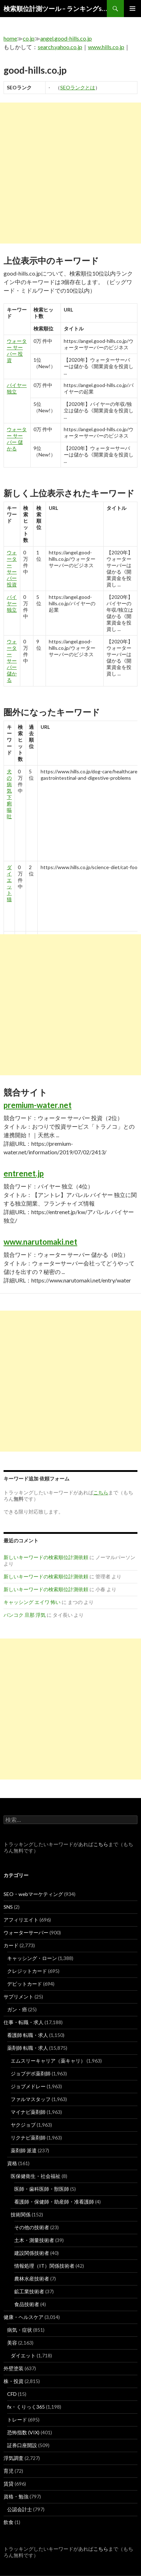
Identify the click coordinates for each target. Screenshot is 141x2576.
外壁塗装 (14, 2368)
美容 (12, 2343)
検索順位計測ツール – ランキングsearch (55, 8)
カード (11, 1945)
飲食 (9, 2522)
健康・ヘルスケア (23, 2317)
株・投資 (14, 2381)
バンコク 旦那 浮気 (25, 1615)
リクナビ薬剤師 (28, 2138)
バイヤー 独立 (12, 603)
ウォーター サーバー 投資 (17, 350)
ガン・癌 (17, 2009)
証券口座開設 (22, 2445)
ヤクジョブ (23, 2125)
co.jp (29, 38)
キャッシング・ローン (32, 1958)
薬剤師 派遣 (24, 2150)
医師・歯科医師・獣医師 (41, 2189)
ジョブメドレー (28, 2086)
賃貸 (9, 2484)
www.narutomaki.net (40, 1242)
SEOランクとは (77, 87)
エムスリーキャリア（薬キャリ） (48, 2061)
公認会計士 (19, 2509)
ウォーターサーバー (26, 1932)
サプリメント (18, 1997)
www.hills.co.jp (106, 46)
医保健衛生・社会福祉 (36, 2176)
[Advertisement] (70, 173)
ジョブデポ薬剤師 (31, 2073)
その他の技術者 (31, 2227)
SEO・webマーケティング (33, 1894)
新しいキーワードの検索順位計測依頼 (46, 1557)
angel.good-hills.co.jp (66, 38)
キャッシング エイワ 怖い (32, 1602)
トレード (17, 2419)
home (10, 38)
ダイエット (23, 2355)
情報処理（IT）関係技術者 (44, 2266)
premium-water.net (38, 1105)
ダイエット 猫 (9, 883)
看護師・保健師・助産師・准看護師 (54, 2202)
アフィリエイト (21, 1920)
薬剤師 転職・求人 (27, 2048)
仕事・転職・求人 (23, 2022)
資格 (12, 2163)
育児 (9, 2471)
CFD (12, 2394)
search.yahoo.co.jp (60, 46)
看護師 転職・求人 (27, 2035)
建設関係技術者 (31, 2253)
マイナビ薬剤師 (28, 2112)
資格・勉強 (16, 2496)
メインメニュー (132, 8)
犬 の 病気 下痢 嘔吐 (9, 793)
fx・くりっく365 (26, 2407)
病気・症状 (19, 2330)
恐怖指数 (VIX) (23, 2432)
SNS (8, 1907)
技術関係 (21, 2214)
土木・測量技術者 (34, 2240)
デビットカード (24, 1984)
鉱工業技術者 (29, 2291)
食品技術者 (26, 2304)
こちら (100, 1844)
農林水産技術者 (31, 2278)
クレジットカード (27, 1971)
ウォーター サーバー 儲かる (17, 438)
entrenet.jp (24, 1173)
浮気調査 (14, 2458)
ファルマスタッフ (31, 2099)
